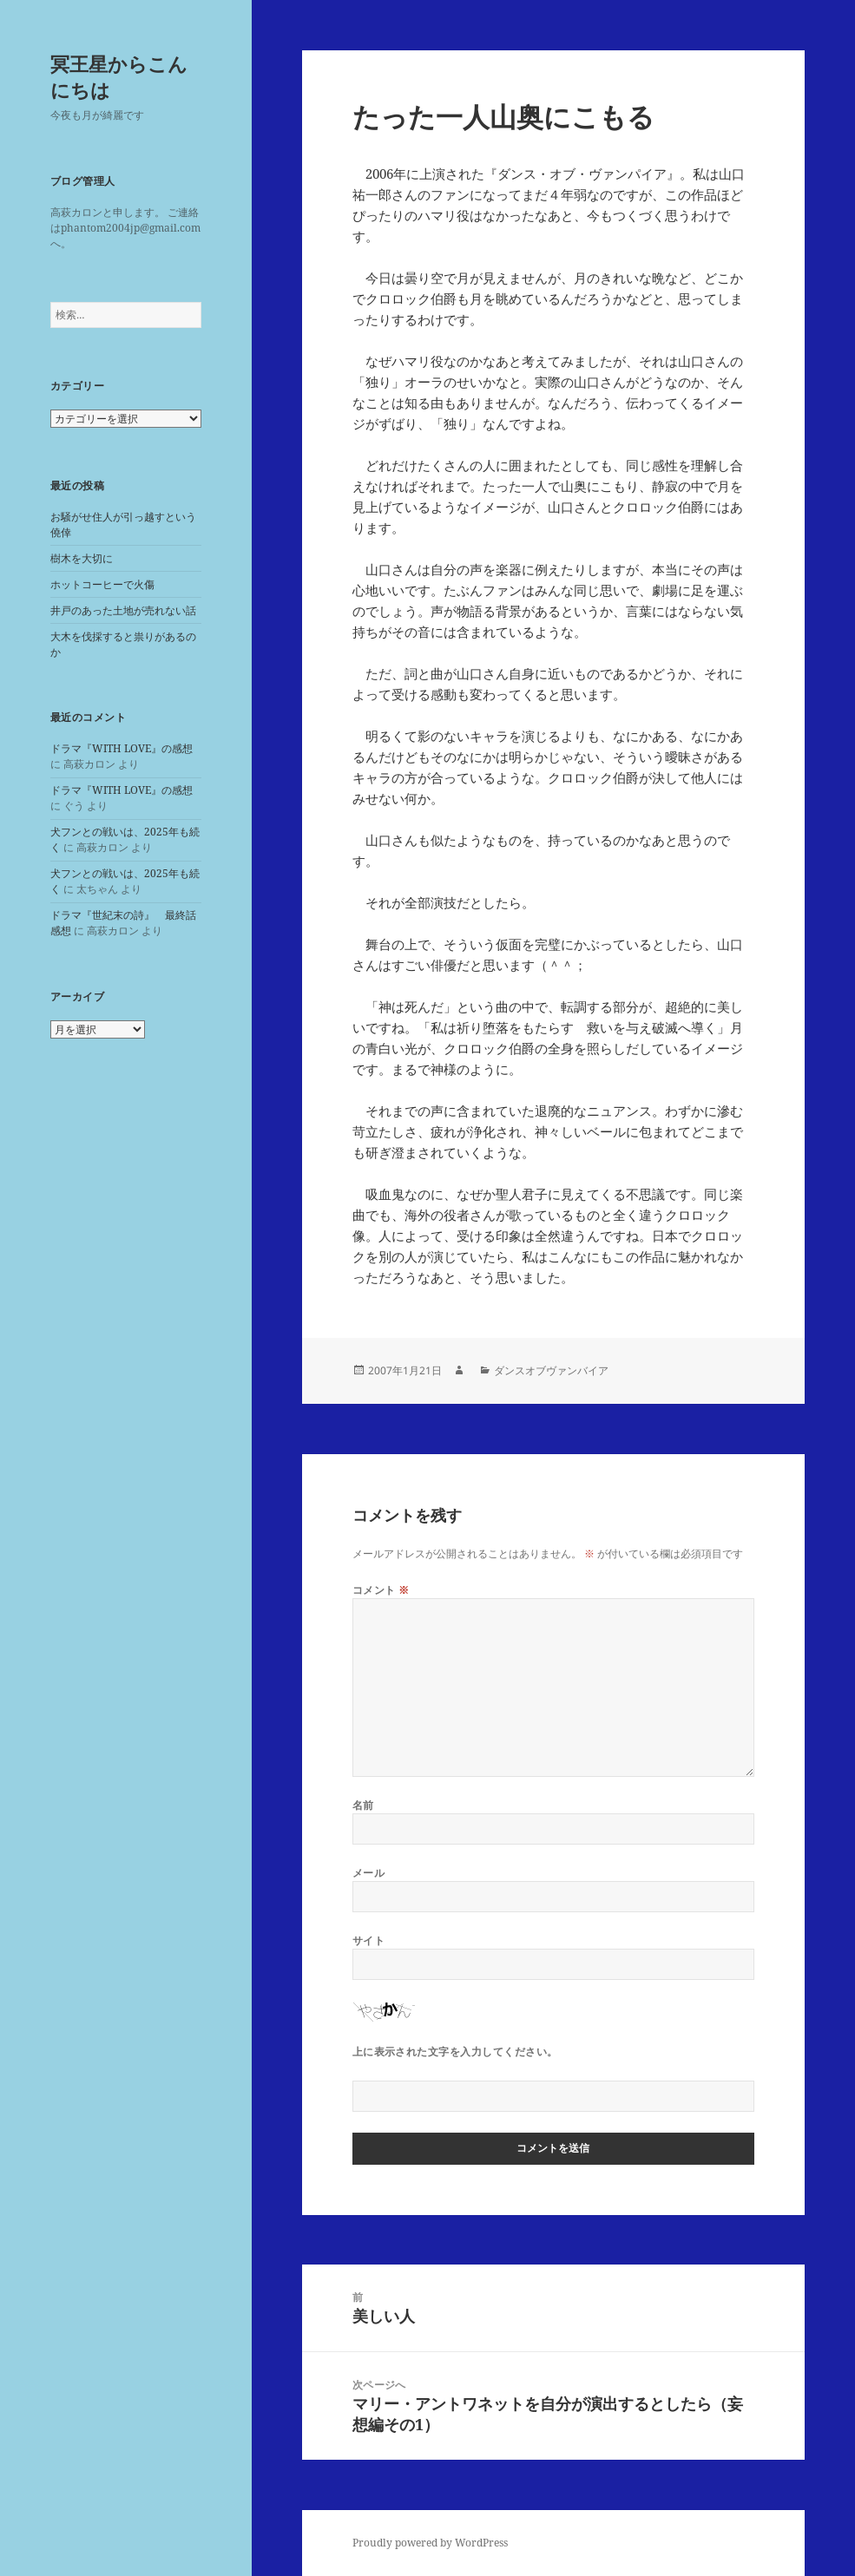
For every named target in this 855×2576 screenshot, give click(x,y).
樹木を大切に (81, 558)
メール (368, 1872)
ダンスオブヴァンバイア (551, 1370)
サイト (368, 1940)
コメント (381, 1590)
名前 (363, 1805)
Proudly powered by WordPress (430, 2542)
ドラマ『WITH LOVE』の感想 (121, 748)
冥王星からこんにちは (118, 76)
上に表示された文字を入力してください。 (455, 2051)
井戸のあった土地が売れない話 (123, 610)
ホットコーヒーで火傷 (102, 584)
